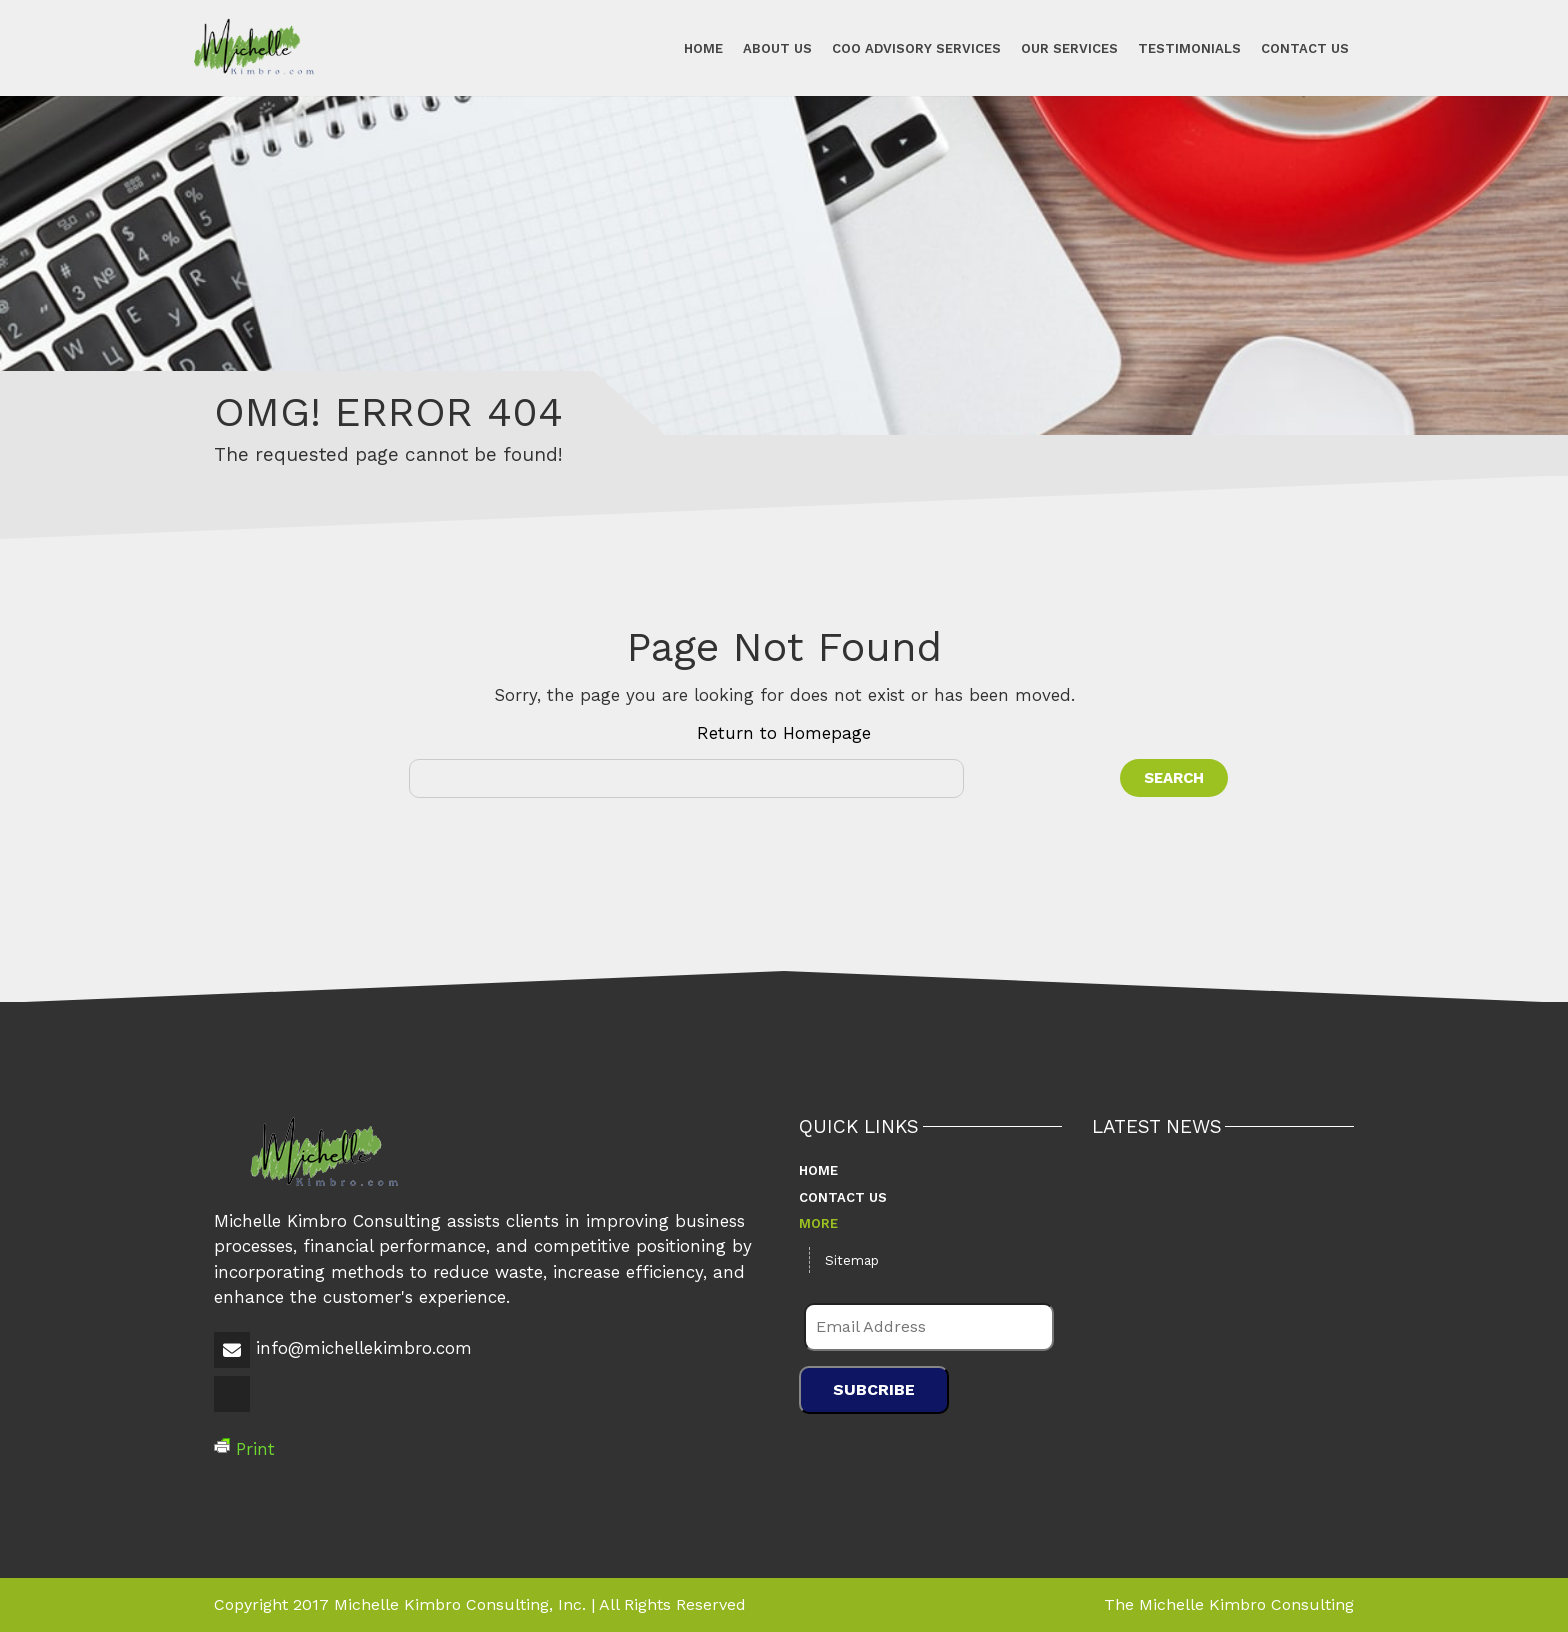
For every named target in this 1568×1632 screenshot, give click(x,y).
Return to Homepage (784, 733)
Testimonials (1189, 47)
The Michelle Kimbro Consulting (1229, 1604)
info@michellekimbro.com (364, 1348)
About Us (777, 47)
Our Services (1069, 47)
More (818, 1223)
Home (703, 47)
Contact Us (1305, 47)
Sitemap (852, 1260)
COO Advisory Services (916, 47)
